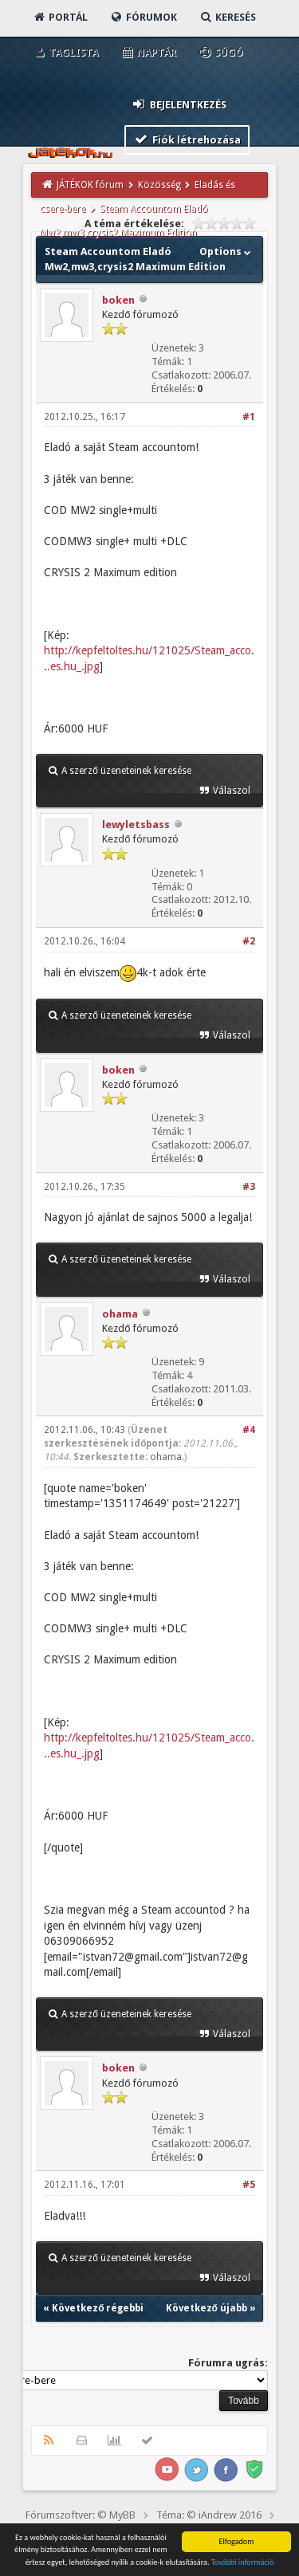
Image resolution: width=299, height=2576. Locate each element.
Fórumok (143, 17)
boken (118, 300)
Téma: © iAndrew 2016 (209, 2515)
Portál (60, 17)
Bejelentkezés (178, 104)
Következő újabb (206, 2308)
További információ (242, 2570)
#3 (248, 1186)
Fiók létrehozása (187, 139)
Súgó (220, 52)
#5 (248, 2184)
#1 (248, 416)
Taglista (65, 52)
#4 (248, 1429)
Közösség (159, 184)
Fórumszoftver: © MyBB (81, 2515)
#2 (248, 941)
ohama (120, 1314)
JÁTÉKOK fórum (90, 184)
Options (226, 251)
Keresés (227, 17)
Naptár (148, 52)
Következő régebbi (98, 2308)
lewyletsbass (136, 825)
